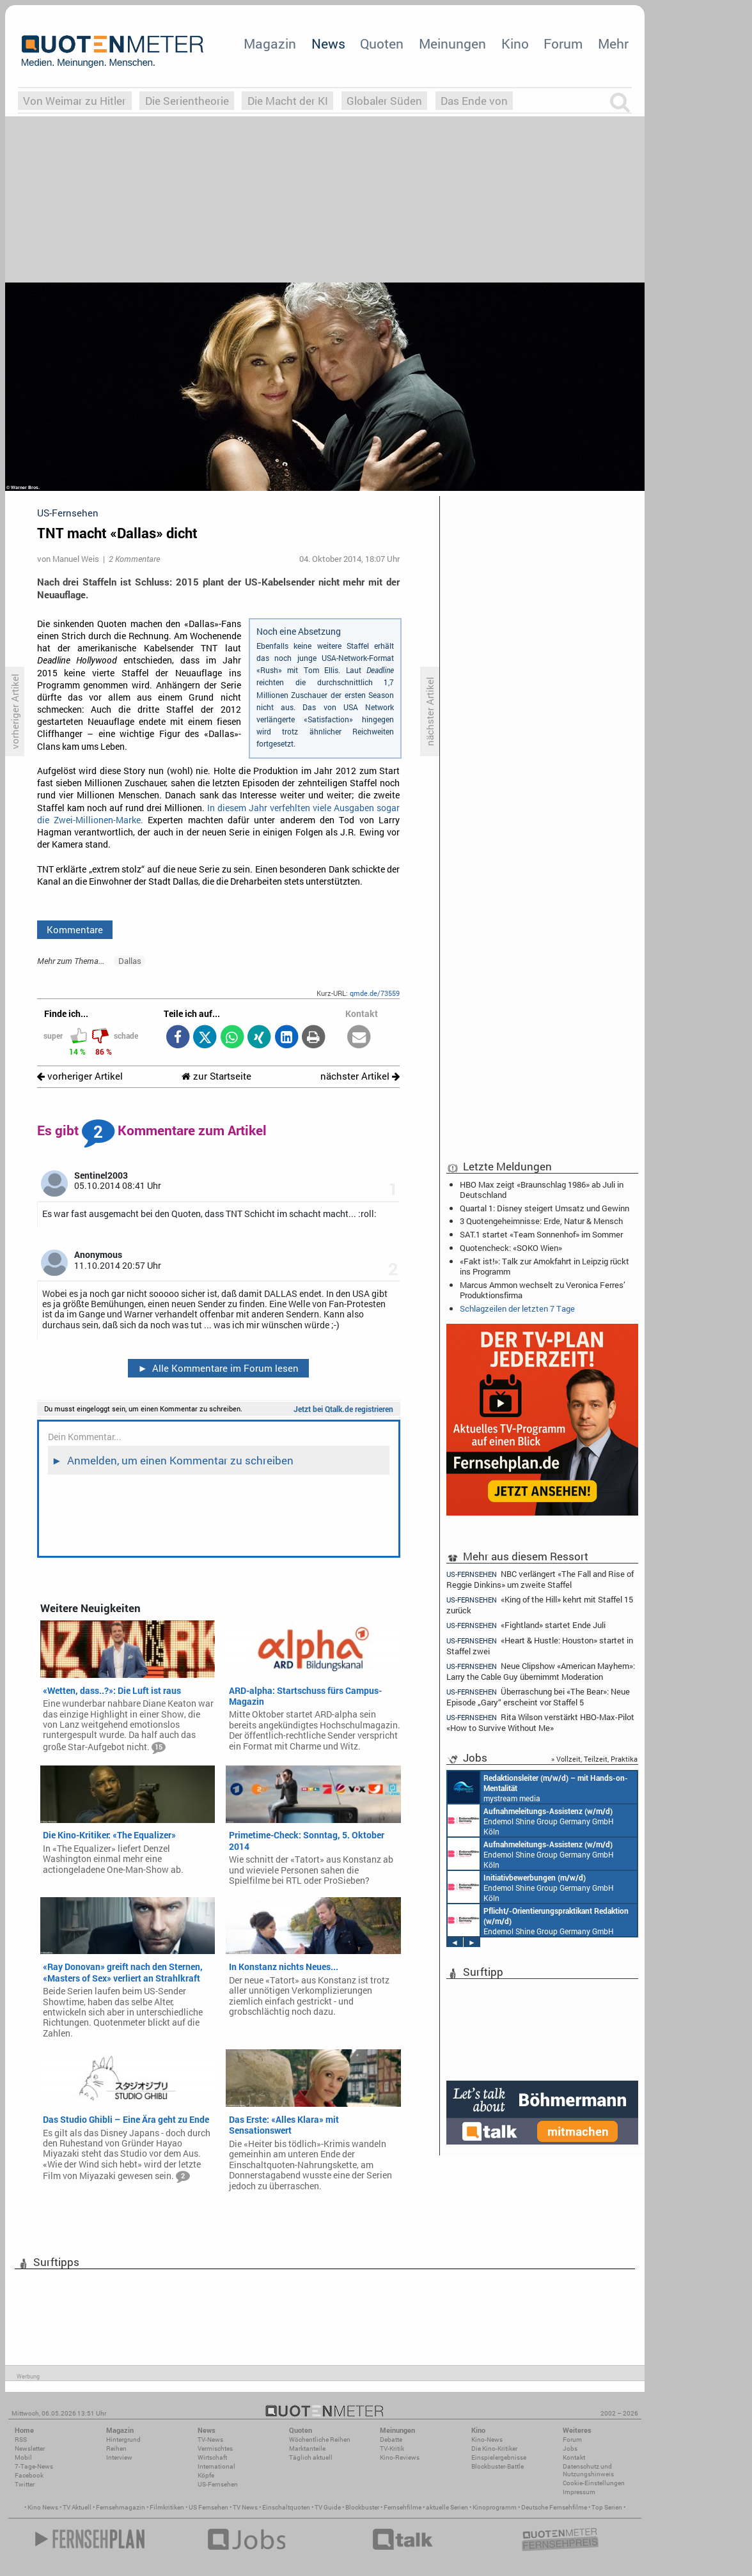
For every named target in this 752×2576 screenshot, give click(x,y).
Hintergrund (123, 2439)
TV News (245, 2507)
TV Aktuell (77, 2507)
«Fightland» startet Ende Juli (526, 1625)
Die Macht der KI (287, 100)
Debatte (391, 2439)
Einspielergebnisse (498, 2457)
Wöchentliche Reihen (319, 2439)
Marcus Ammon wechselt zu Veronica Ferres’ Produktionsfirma (542, 1290)
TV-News (210, 2439)
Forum (563, 43)
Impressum (579, 2492)
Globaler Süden (384, 100)
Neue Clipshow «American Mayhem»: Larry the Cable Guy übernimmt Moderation (540, 1671)
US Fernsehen (208, 2507)
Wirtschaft (212, 2457)
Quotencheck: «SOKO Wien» (511, 1247)
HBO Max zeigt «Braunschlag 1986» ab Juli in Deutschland (541, 1189)
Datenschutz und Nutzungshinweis (588, 2470)
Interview (119, 2457)
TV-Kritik (392, 2448)
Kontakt (574, 2457)
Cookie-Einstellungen (594, 2483)
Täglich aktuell (311, 2457)
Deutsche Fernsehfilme (554, 2507)
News (328, 43)
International (216, 2466)
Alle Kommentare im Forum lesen (218, 1368)
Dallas (129, 961)
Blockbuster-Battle (497, 2466)
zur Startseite (216, 1076)
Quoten (381, 43)
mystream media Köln (538, 1787)
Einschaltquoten (286, 2507)
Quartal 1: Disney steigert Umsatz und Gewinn (544, 1208)
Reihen (116, 2448)
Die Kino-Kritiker (494, 2448)
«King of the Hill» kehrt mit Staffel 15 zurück (539, 1604)
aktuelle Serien (447, 2507)
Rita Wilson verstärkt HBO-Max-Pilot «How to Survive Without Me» (540, 1722)
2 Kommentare (134, 559)
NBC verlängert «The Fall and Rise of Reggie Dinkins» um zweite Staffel (540, 1579)
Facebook (29, 2475)
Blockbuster (362, 2507)
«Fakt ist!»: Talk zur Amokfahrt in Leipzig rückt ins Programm (544, 1266)
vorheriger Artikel (80, 1076)
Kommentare (75, 929)
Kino (515, 43)
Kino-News (487, 2439)
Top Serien (606, 2507)
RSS (21, 2439)
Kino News (42, 2507)
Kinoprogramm (495, 2507)
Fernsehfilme (402, 2507)
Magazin (270, 43)
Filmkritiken (167, 2507)
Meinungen (452, 43)
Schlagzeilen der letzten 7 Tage (517, 1308)
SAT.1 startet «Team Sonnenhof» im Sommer (541, 1234)
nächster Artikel (360, 1076)
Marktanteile (307, 2448)
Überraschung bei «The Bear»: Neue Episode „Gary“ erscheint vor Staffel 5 (538, 1696)
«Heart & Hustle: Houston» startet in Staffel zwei (539, 1645)
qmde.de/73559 (375, 993)
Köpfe (206, 2475)
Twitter (25, 2484)
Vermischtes (215, 2448)
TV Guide (328, 2507)
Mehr (613, 43)
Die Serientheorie (187, 100)
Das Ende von (474, 100)
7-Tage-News (34, 2466)
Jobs (570, 2448)
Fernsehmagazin (120, 2507)
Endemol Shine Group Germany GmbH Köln (531, 1820)
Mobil (23, 2457)
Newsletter (30, 2448)
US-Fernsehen (218, 2484)
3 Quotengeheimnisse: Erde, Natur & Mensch (541, 1221)
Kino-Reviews (399, 2457)
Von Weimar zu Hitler (74, 100)
